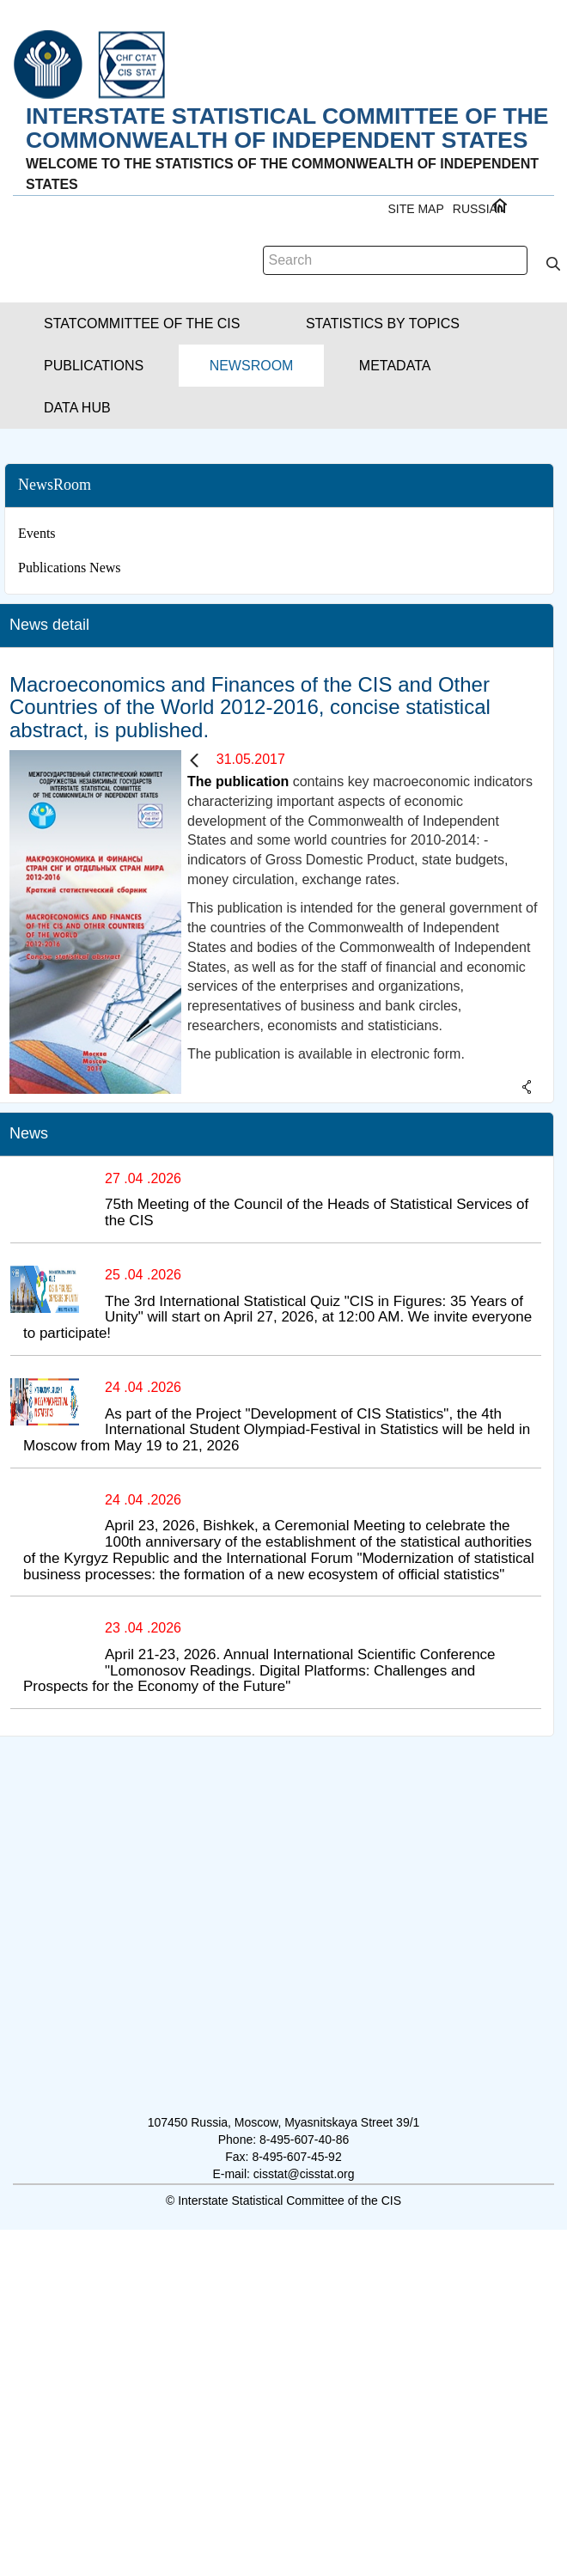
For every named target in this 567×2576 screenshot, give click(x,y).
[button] (142, 323)
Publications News (69, 567)
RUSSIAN (479, 209)
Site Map (415, 209)
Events (37, 533)
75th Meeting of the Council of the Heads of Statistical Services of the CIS (316, 1212)
